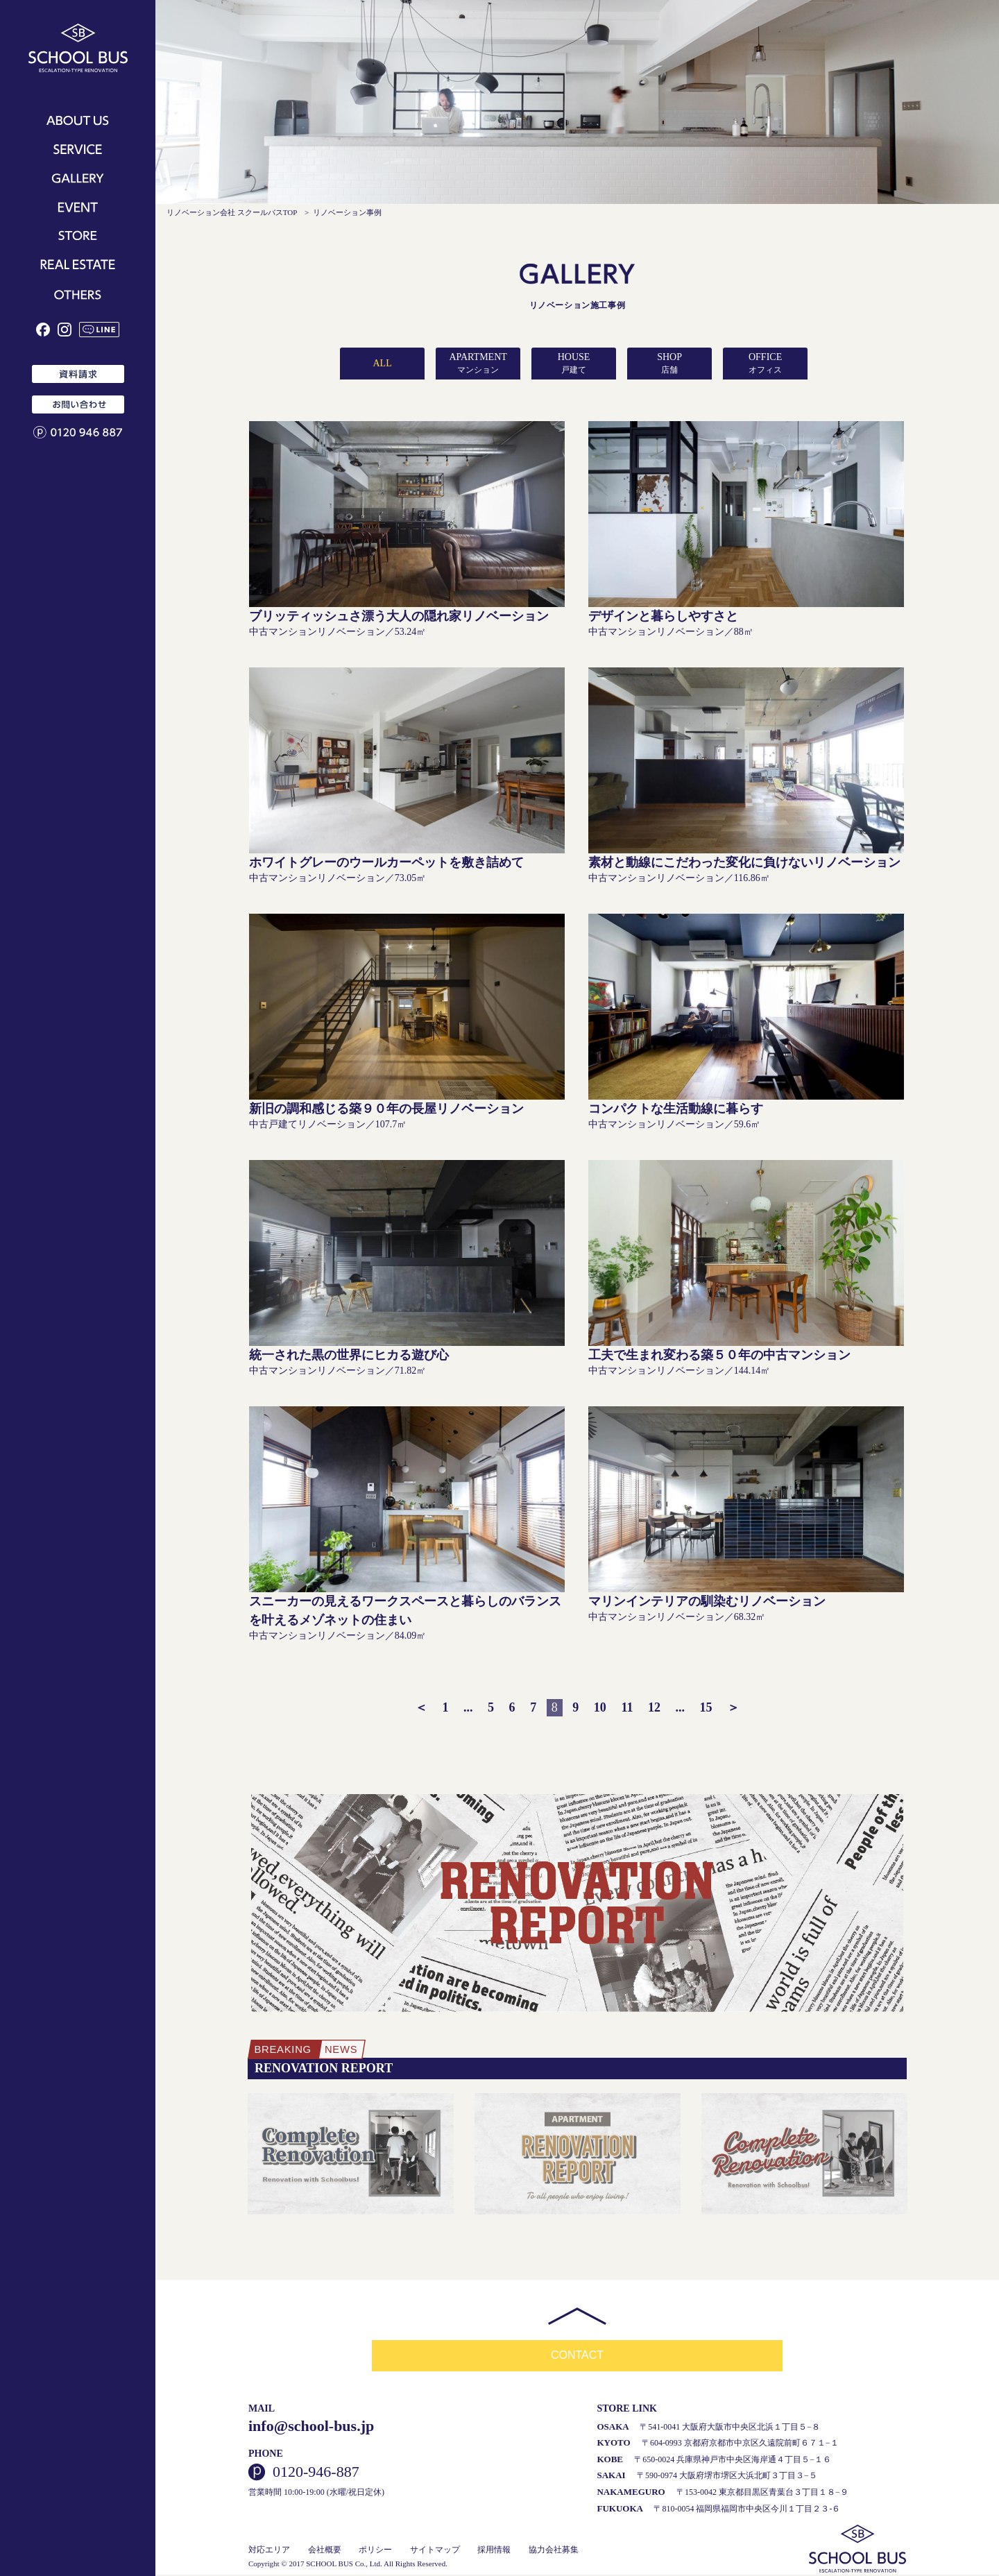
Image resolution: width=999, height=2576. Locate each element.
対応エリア (269, 2551)
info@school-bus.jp (311, 2426)
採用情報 (494, 2551)
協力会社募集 (554, 2551)
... (468, 1707)
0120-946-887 (316, 2473)
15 (706, 1707)
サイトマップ (435, 2551)
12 (654, 1707)
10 (600, 1707)
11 (627, 1707)
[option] (351, 2155)
